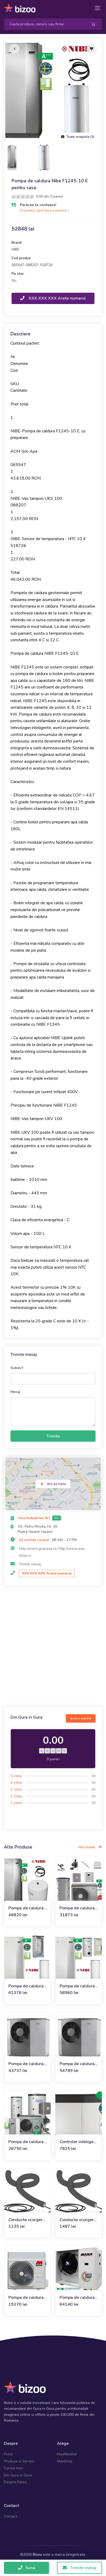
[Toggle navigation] (97, 8)
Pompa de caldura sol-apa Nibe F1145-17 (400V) (26, 1986)
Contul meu (13, 2468)
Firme (8, 2454)
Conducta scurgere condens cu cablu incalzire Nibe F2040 (78, 2220)
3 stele (16, 1789)
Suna (26, 2568)
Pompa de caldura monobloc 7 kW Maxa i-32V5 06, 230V (26, 2298)
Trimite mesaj (30, 1564)
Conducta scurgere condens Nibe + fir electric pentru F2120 (26, 2220)
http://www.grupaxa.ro (37, 1548)
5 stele (16, 1775)
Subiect (16, 1367)
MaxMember (67, 2454)
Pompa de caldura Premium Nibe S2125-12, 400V (77, 2064)
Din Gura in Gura (18, 2475)
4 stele (16, 1782)
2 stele (16, 1796)
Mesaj (15, 1391)
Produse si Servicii (19, 2461)
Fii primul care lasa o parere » (44, 210)
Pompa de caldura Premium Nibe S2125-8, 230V (26, 2064)
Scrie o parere (80, 1718)
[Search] (44, 24)
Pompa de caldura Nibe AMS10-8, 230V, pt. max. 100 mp (78, 1908)
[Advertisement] (53, 1647)
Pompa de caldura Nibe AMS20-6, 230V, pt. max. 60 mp (26, 2142)
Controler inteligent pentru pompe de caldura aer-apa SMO (78, 2142)
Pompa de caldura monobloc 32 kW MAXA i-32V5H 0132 (77, 2298)
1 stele (16, 1802)
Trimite (53, 1436)
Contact (10, 2516)
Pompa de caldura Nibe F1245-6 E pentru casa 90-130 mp (26, 1908)
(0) (94, 1776)
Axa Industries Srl (34, 1518)
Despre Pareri (15, 2482)
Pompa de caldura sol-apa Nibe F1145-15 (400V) (77, 1986)
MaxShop (64, 2461)
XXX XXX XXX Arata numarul (53, 298)
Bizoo (37, 2554)
